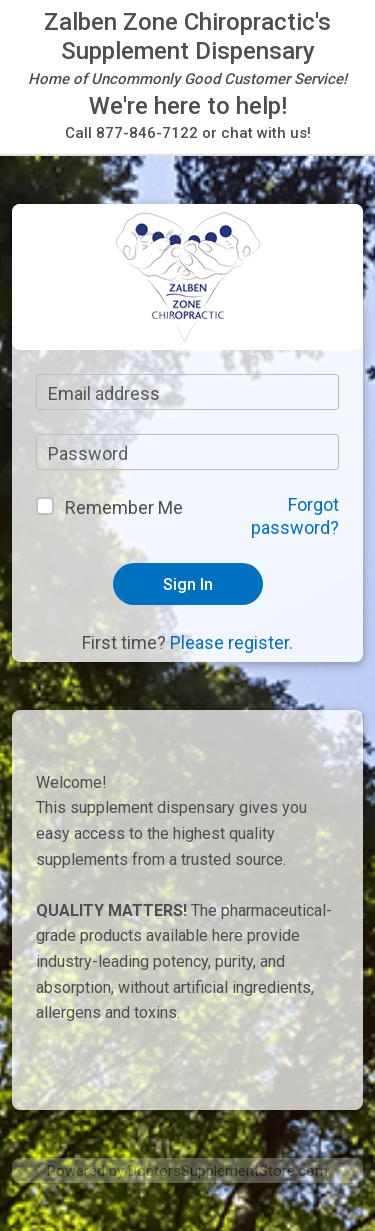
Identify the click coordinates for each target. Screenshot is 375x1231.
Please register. (231, 642)
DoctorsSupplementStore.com (228, 1171)
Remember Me (124, 507)
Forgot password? (295, 516)
